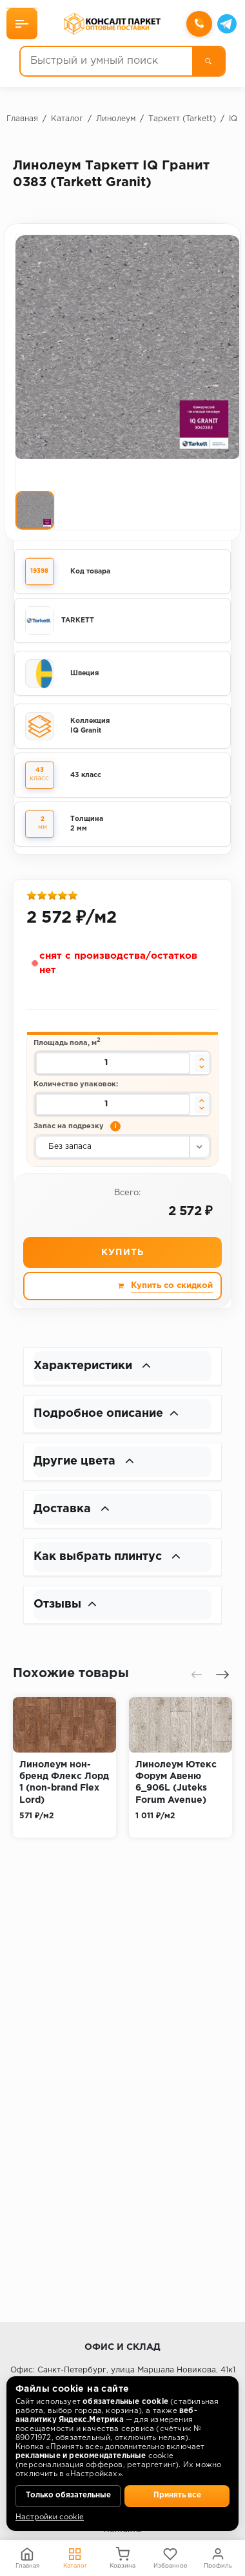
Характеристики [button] (92, 1366)
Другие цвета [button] (84, 1461)
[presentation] (196, 1674)
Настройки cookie (49, 2517)
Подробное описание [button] (106, 1414)
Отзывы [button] (65, 1604)
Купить (122, 1252)
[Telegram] (227, 23)
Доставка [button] (72, 1509)
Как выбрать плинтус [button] (107, 1557)
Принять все (177, 2495)
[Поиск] (208, 61)
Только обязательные (68, 2495)
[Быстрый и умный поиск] (106, 61)
